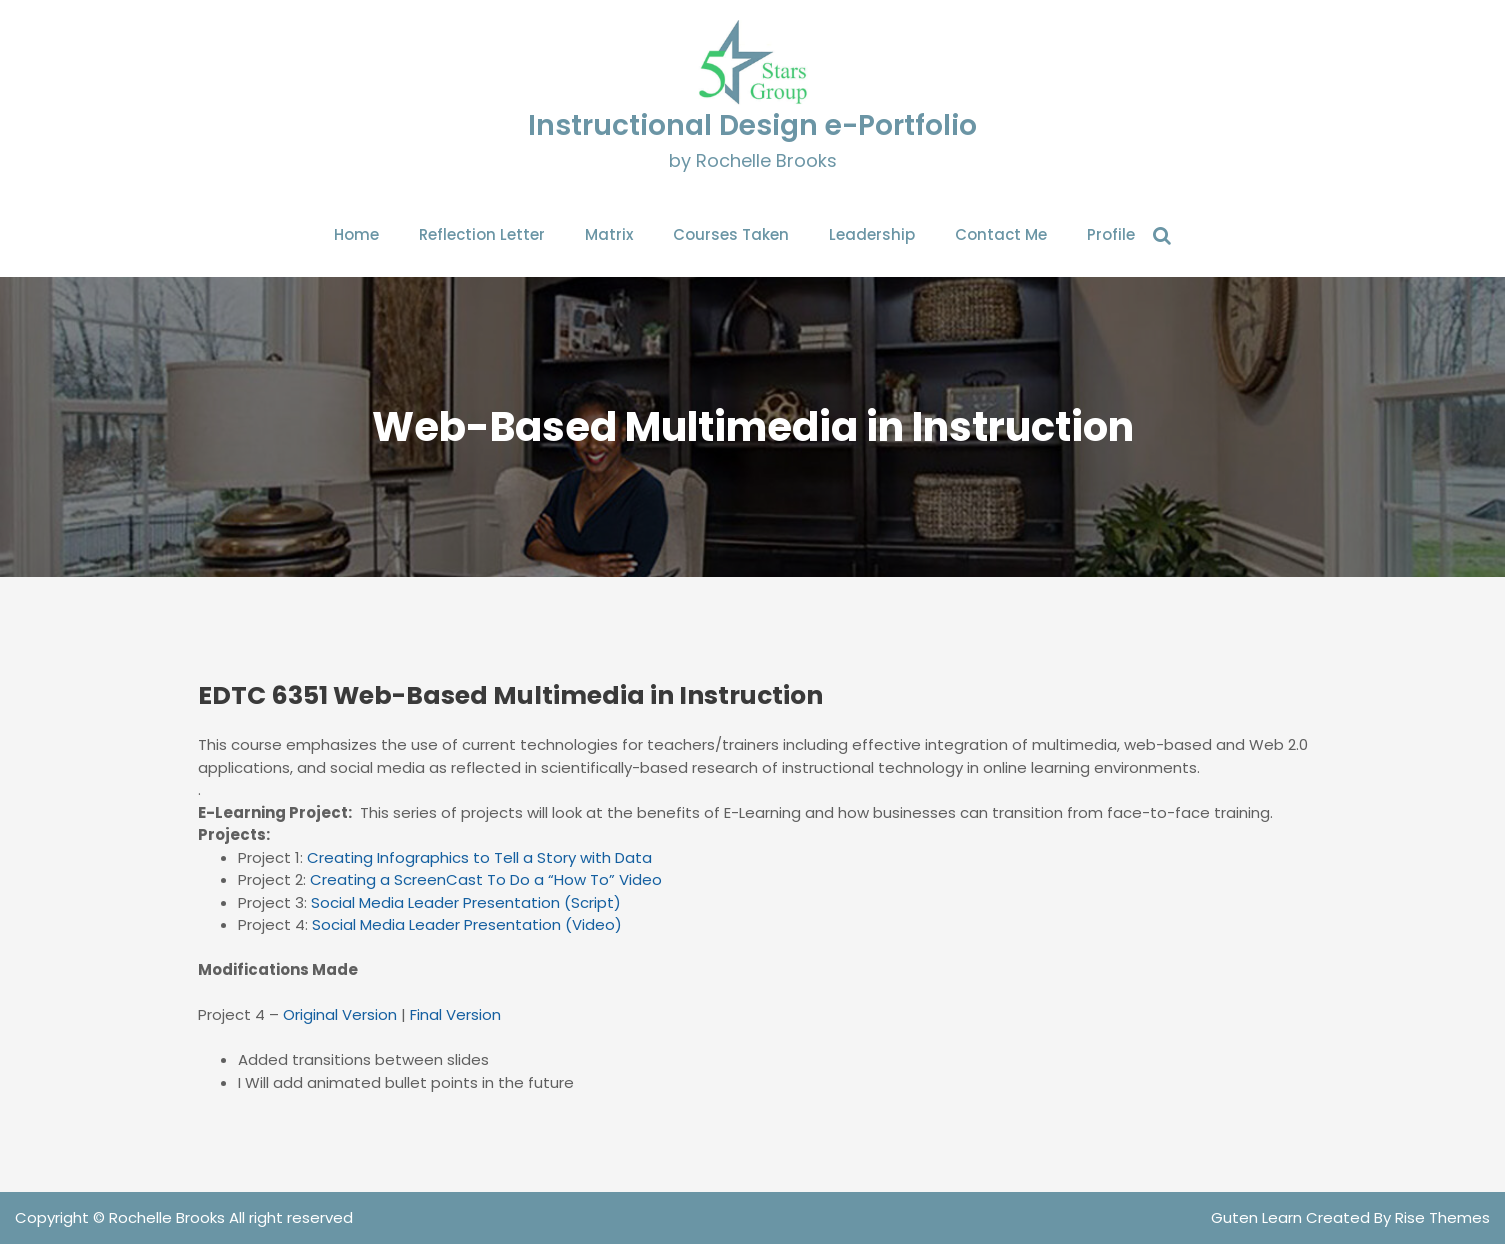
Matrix (609, 234)
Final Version (455, 1014)
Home (356, 234)
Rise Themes (1442, 1217)
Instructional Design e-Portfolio (752, 125)
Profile (1111, 234)
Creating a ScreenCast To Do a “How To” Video (486, 879)
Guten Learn (1258, 1217)
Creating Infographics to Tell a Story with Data (479, 857)
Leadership (872, 234)
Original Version (340, 1014)
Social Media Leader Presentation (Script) (466, 902)
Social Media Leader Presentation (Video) (467, 924)
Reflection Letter (482, 234)
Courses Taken (731, 234)
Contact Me (1001, 234)
